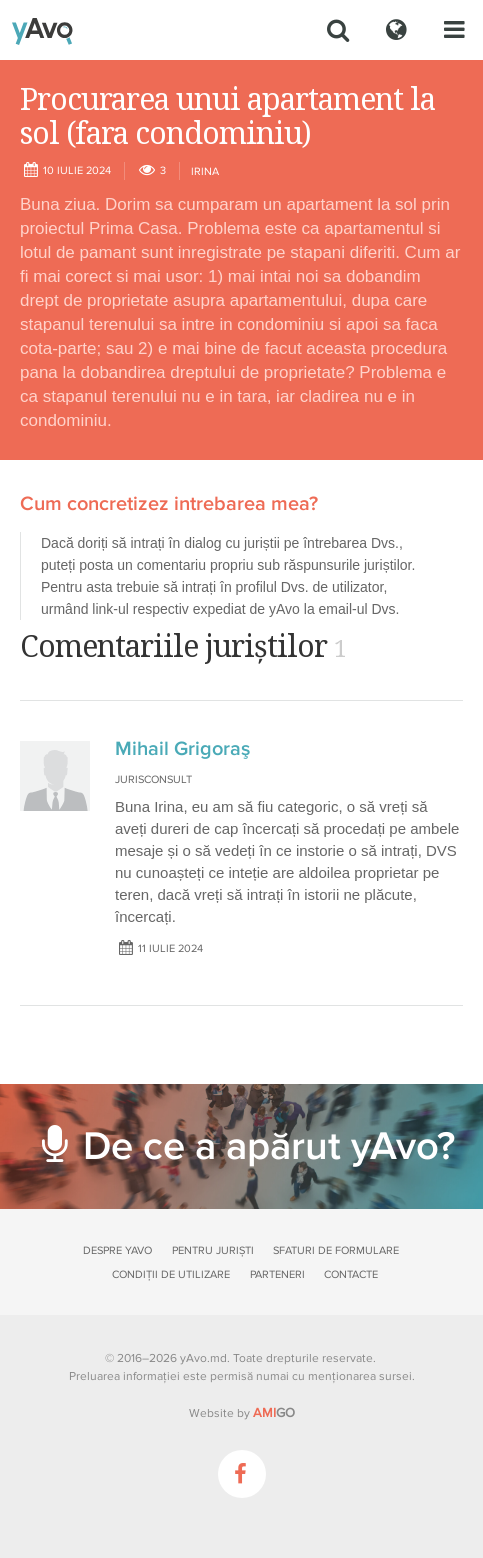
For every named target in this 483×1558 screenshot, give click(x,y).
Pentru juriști (213, 1250)
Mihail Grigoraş (182, 749)
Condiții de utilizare (171, 1274)
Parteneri (277, 1274)
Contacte (351, 1274)
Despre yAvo (117, 1250)
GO (274, 1413)
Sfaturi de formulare (336, 1250)
